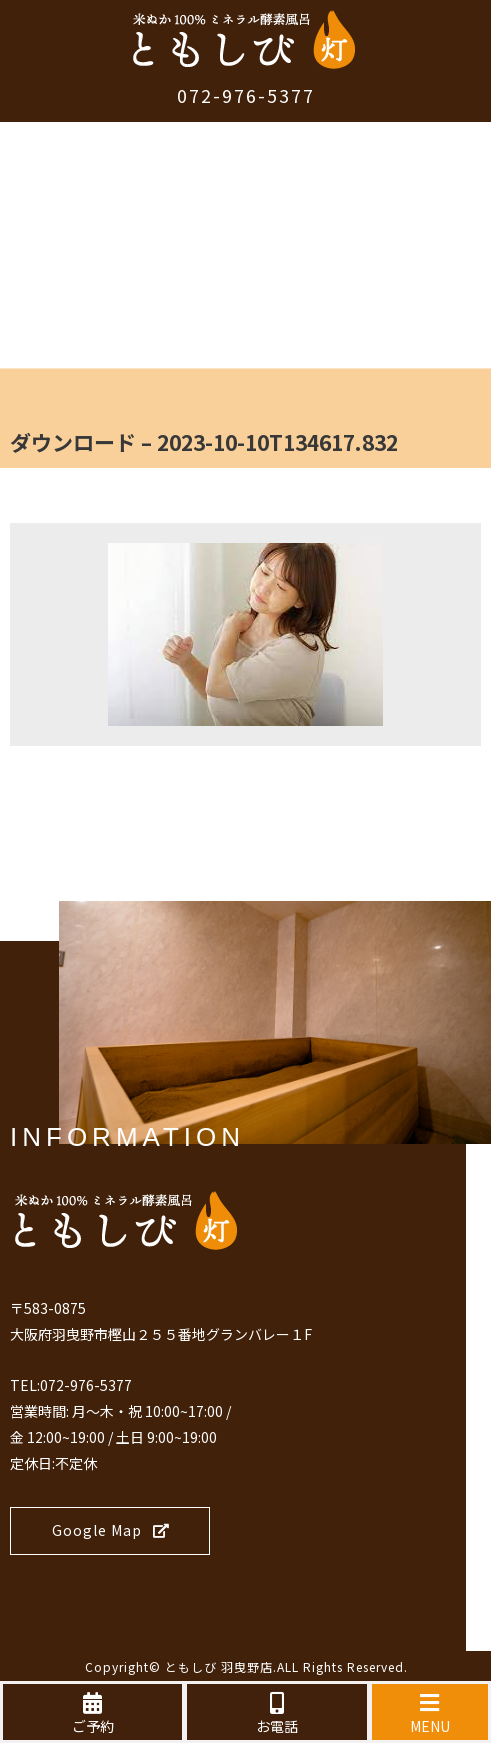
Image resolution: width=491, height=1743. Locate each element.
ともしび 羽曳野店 (219, 1666)
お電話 (276, 1714)
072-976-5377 (246, 95)
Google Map (111, 1530)
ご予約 (92, 1714)
